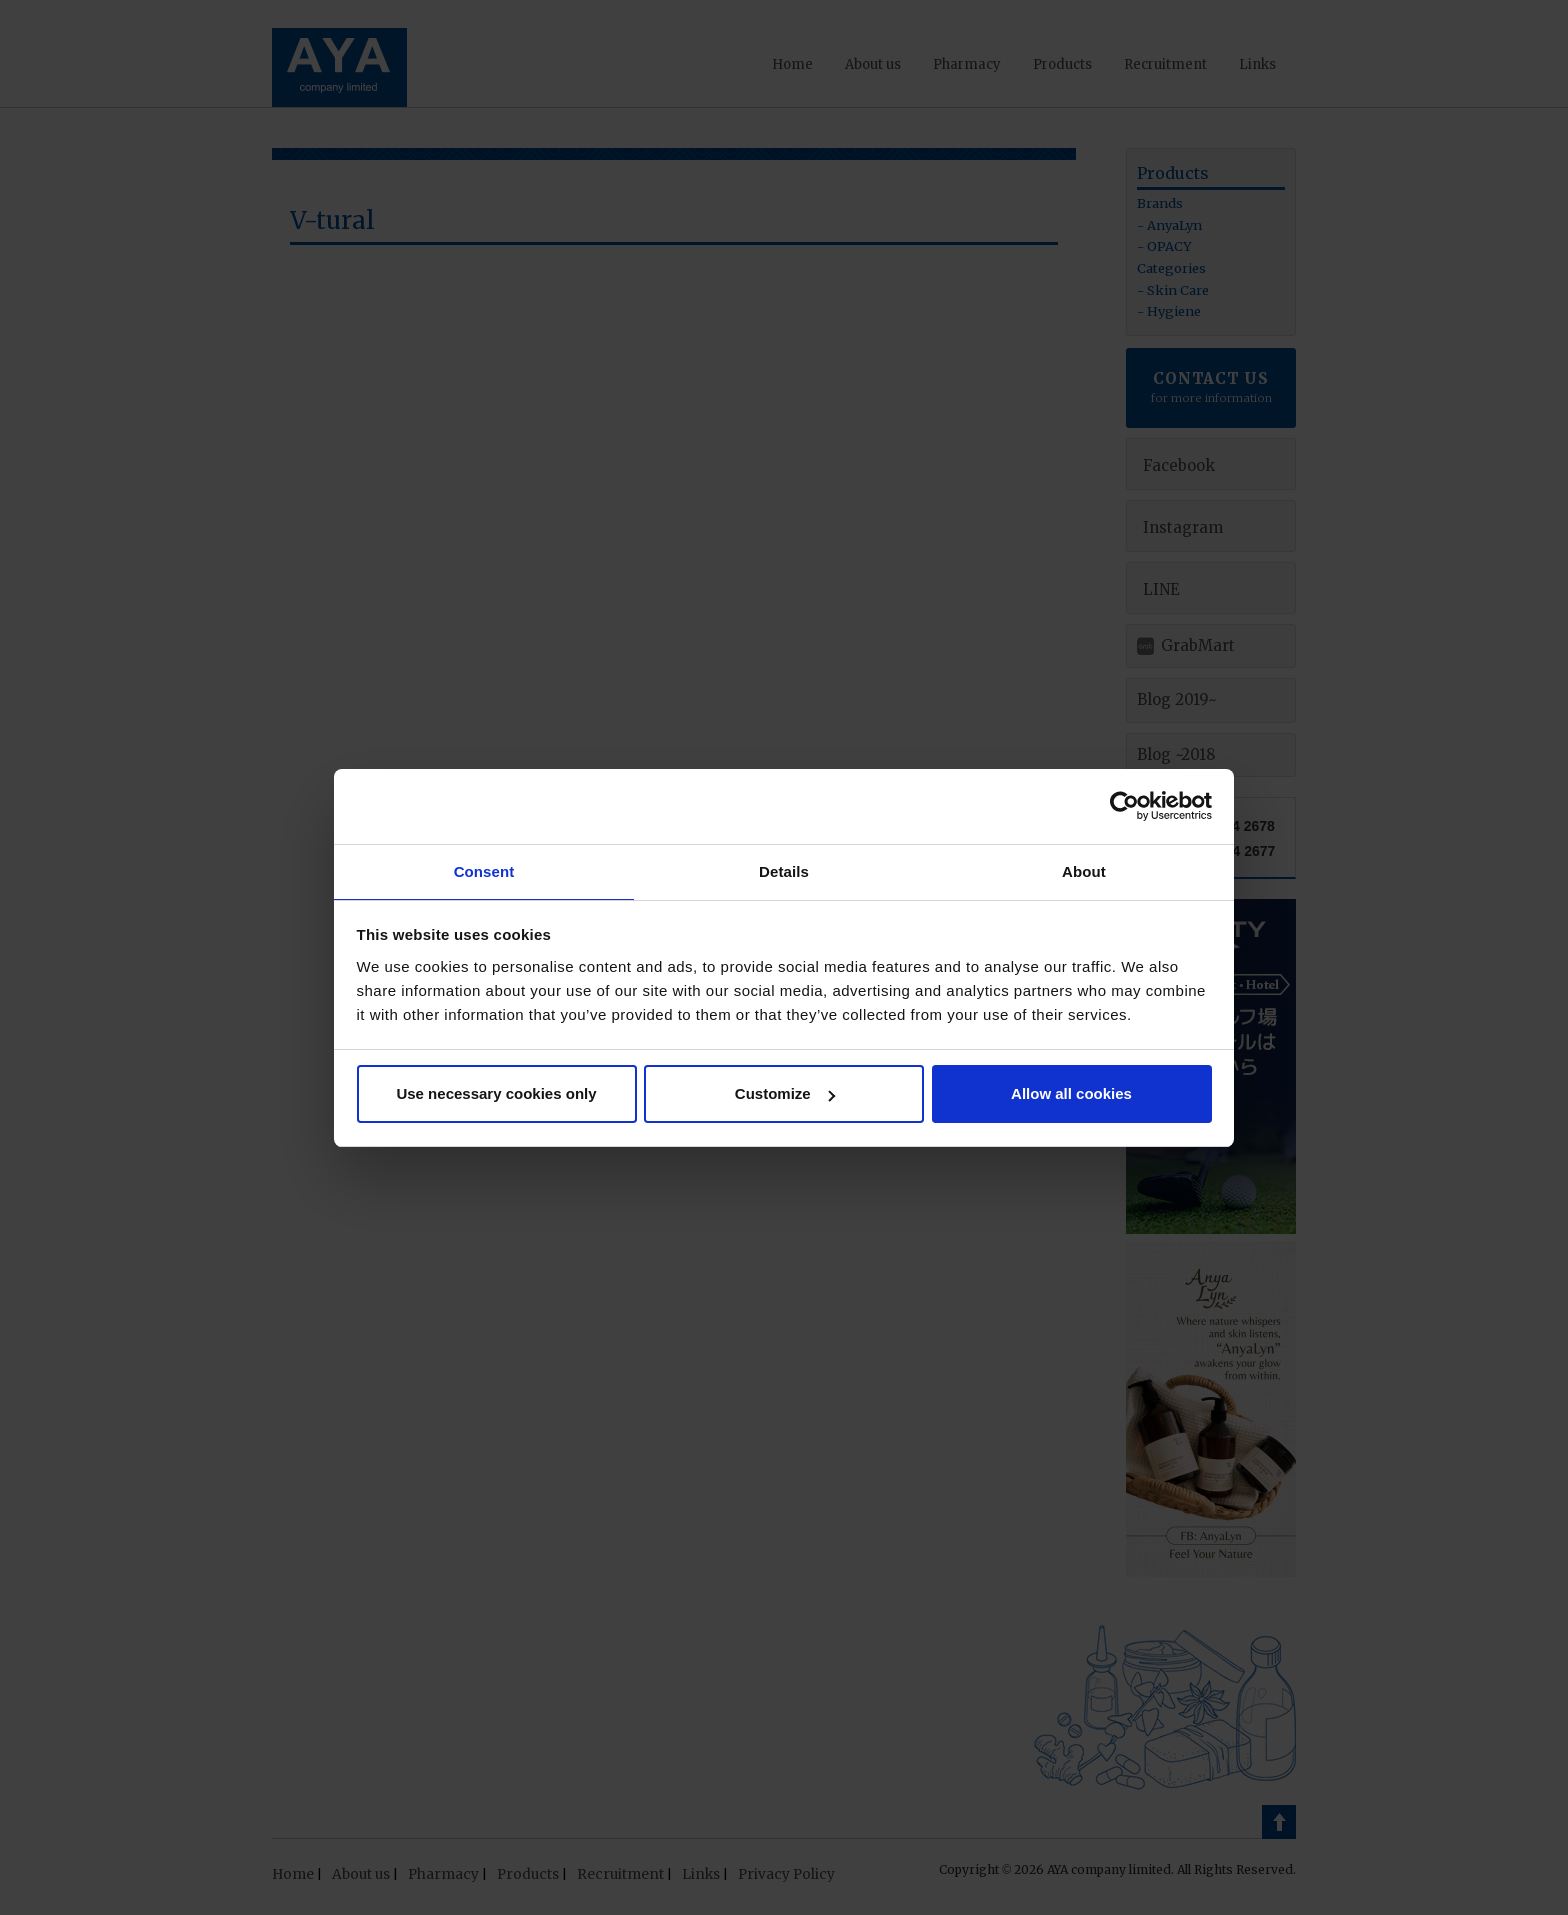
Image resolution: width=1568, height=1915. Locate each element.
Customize (785, 1094)
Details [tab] (784, 870)
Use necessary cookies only (496, 1094)
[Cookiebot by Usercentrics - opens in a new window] (1124, 805)
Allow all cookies (1071, 1094)
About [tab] (1084, 870)
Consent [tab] (484, 870)
